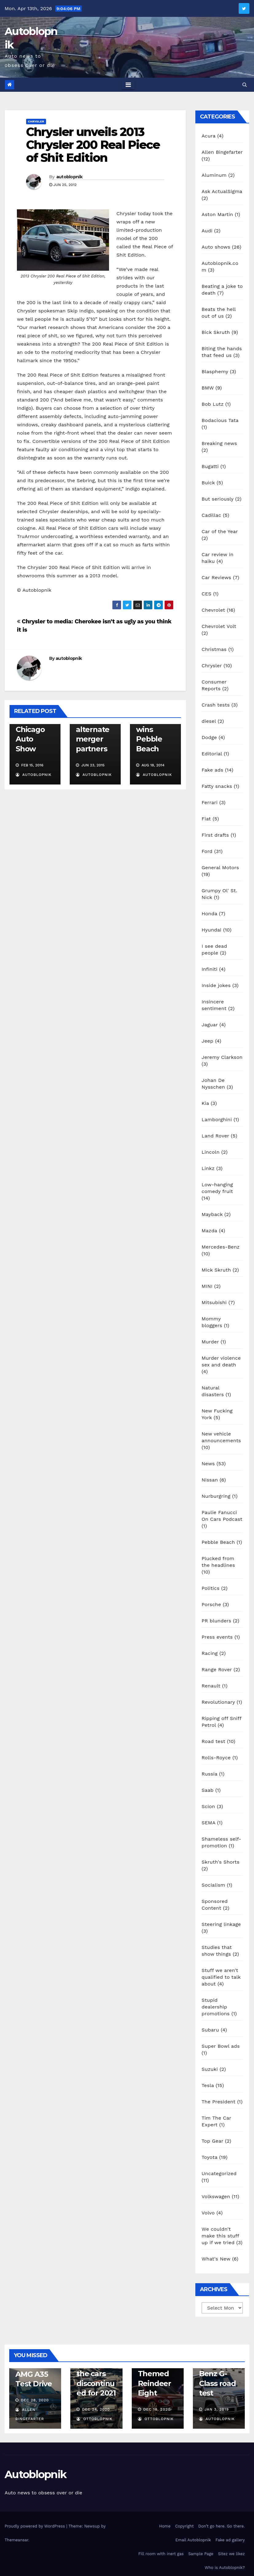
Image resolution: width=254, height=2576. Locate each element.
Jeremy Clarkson (221, 1057)
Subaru (210, 2030)
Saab (207, 1790)
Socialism (213, 1885)
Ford (207, 851)
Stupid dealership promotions (215, 2006)
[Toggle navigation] (128, 84)
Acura (208, 136)
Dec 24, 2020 (96, 2409)
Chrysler (36, 121)
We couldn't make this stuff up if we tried (220, 2235)
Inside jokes (216, 985)
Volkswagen (215, 2196)
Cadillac (211, 515)
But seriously (217, 499)
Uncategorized (218, 2173)
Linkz (207, 1168)
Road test (213, 1741)
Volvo (208, 2213)
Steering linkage (221, 1924)
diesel (208, 721)
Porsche (211, 1604)
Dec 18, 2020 (156, 2409)
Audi (206, 231)
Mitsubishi (214, 1302)
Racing (209, 1653)
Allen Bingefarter (222, 152)
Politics (210, 1588)
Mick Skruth (216, 1270)
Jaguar (209, 1025)
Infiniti (209, 969)
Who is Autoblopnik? (225, 2567)
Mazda (209, 1231)
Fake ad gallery (230, 2540)
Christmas (213, 649)
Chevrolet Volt (218, 626)
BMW (207, 388)
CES (206, 594)
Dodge (209, 737)
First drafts (215, 835)
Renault (210, 1686)
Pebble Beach (218, 1542)
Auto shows (215, 247)
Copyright (184, 2526)
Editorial (211, 754)
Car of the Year (219, 531)
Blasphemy (214, 371)
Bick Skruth (215, 332)
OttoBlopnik (94, 2419)
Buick (208, 483)
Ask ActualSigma (221, 191)
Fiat (206, 819)
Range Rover (216, 1669)
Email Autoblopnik (193, 2540)
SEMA (208, 1823)
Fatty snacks (216, 786)
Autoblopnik (35, 2474)
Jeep (207, 1041)
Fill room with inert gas (161, 2553)
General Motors (220, 867)
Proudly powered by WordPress (35, 2526)
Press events (217, 1637)
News (208, 1463)
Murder (210, 1342)
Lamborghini (216, 1119)
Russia (209, 1774)
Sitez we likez (231, 2553)
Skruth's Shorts (220, 1862)
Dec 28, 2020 (35, 2400)
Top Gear (212, 2141)
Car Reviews (216, 577)
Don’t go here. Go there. (221, 2526)
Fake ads (212, 770)
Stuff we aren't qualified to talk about (220, 1977)
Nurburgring (215, 1496)
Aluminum (213, 175)
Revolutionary (218, 1702)
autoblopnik (69, 177)
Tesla (207, 2085)
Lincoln (210, 1152)
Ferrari (209, 802)
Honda (209, 913)
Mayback (212, 1214)
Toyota (209, 2157)
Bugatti (210, 466)
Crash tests (215, 705)
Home (164, 2526)
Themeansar (16, 2540)
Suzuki (209, 2069)
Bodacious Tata (219, 420)
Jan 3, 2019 (217, 2409)
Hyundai (211, 930)
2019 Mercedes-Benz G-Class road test (218, 2373)
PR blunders (216, 1621)
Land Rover (215, 1136)
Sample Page (200, 2553)
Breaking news (219, 443)
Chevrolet (213, 610)
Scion (208, 1806)
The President (218, 2102)
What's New (215, 2259)
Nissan (209, 1480)
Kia (205, 1103)
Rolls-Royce (216, 1758)
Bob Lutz (212, 404)
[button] (244, 84)
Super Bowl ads (220, 2046)
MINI (207, 1286)
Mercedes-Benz (220, 1247)
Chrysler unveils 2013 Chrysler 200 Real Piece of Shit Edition (93, 145)
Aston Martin (217, 214)
